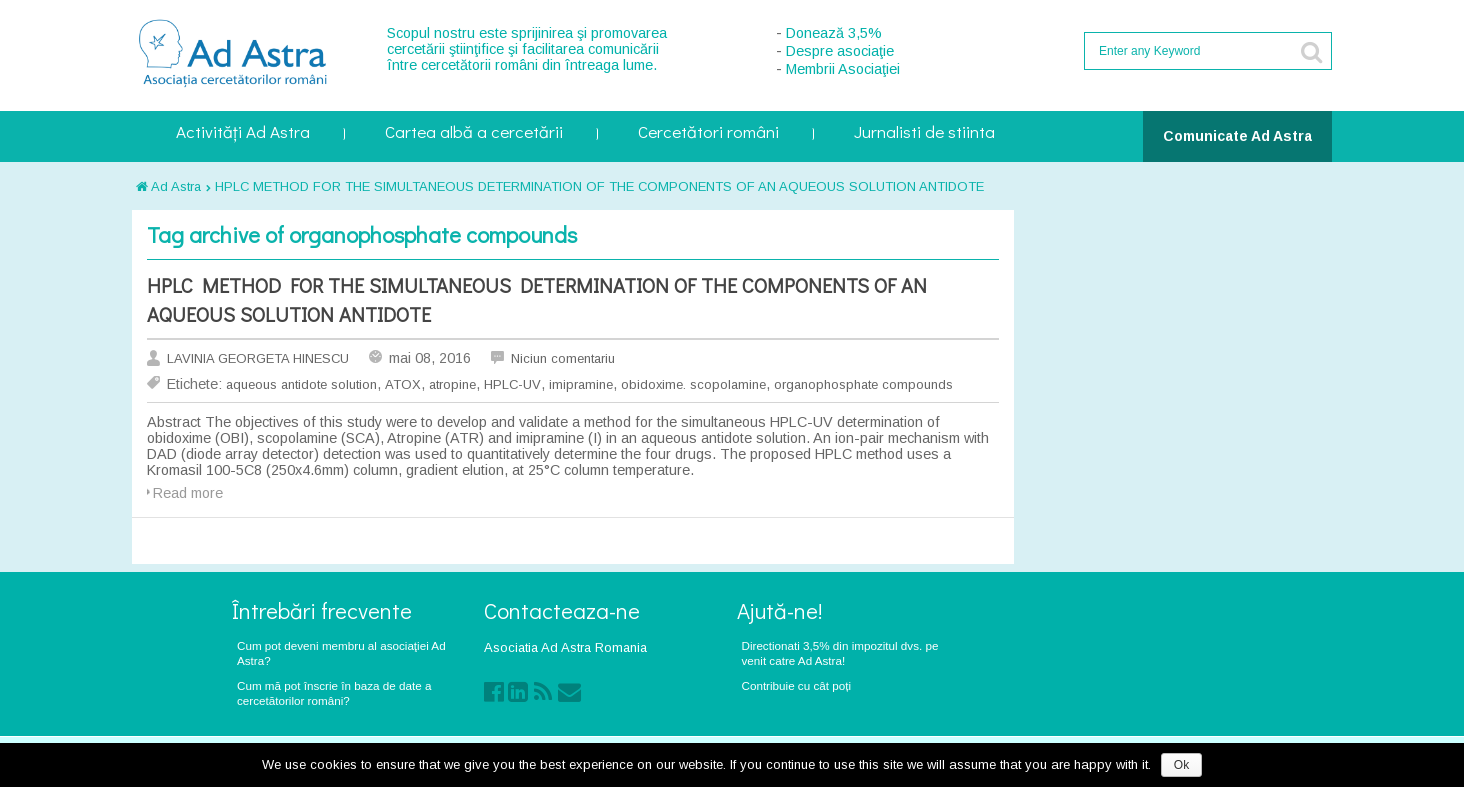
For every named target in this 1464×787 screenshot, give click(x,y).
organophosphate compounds (863, 384)
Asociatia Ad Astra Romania (565, 647)
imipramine (581, 384)
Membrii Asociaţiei (843, 69)
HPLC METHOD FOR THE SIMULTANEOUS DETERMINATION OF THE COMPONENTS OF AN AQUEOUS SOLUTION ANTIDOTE (599, 186)
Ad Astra (168, 186)
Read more (188, 493)
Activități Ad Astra (243, 133)
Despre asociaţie (840, 51)
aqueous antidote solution (301, 384)
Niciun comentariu (563, 358)
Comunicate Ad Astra (1237, 136)
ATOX (403, 384)
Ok (1181, 765)
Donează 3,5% (834, 33)
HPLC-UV (512, 384)
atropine (452, 384)
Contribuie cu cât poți (797, 685)
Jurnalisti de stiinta (924, 133)
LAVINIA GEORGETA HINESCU (258, 358)
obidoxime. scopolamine (693, 384)
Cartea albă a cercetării (474, 133)
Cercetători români (708, 133)
